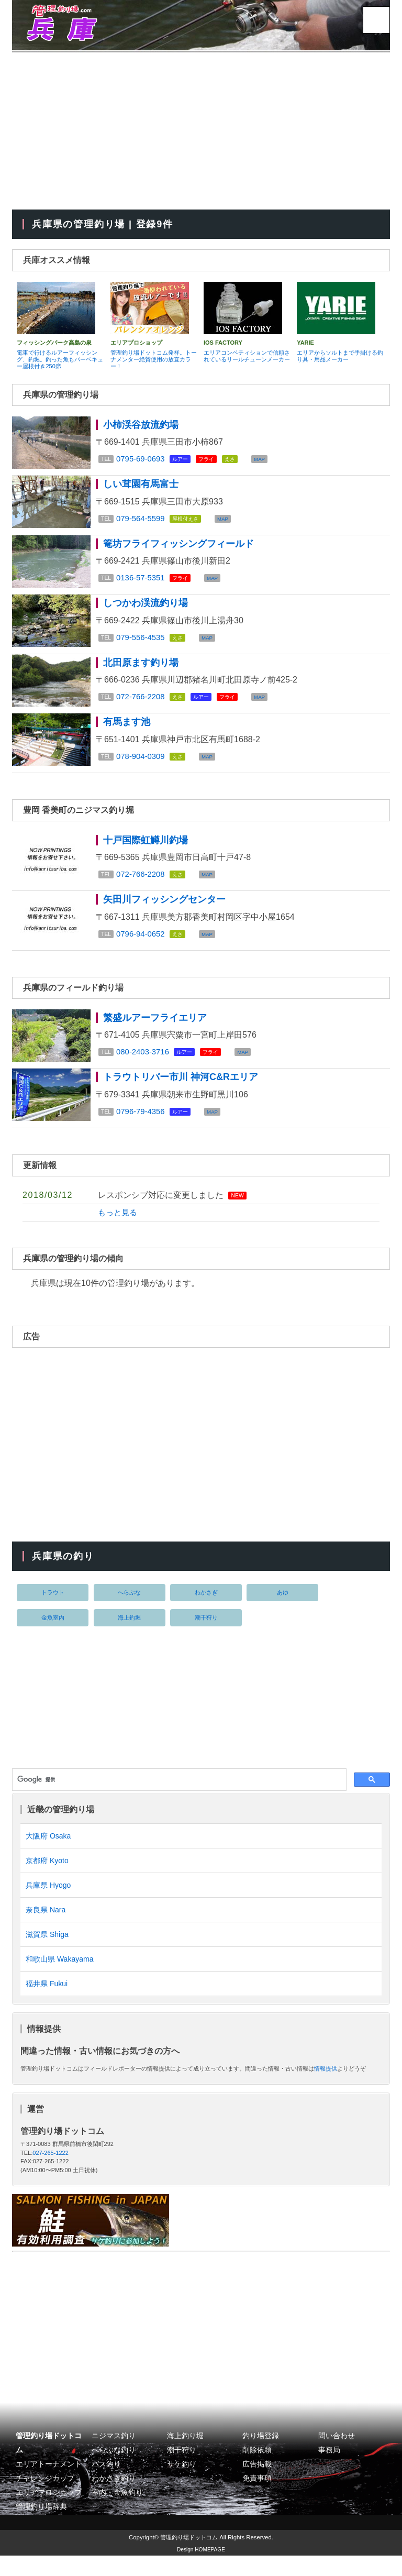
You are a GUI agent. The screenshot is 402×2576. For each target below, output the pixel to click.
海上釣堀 (129, 1630)
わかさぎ (206, 1605)
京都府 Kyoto (47, 1875)
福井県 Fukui (47, 2003)
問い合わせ (336, 2456)
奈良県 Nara (45, 1926)
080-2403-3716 (144, 1063)
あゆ (282, 1605)
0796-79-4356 (142, 1124)
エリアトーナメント (49, 2485)
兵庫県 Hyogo (48, 1901)
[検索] (178, 1793)
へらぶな (129, 1605)
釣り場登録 (260, 2456)
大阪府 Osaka (48, 1849)
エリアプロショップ (49, 2513)
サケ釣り (181, 2485)
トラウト (52, 1605)
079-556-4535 (142, 642)
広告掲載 (257, 2485)
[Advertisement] (201, 131)
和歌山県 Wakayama (59, 1978)
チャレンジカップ (45, 2499)
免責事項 (257, 2499)
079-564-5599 (142, 520)
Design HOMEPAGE (201, 2570)
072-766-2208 (142, 703)
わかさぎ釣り (114, 2499)
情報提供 (325, 2089)
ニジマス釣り (114, 2456)
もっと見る (119, 1225)
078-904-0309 (142, 763)
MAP (264, 461)
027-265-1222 (50, 2173)
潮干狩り (206, 1630)
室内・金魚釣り (117, 2513)
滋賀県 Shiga (47, 1952)
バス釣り (106, 2485)
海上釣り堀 (185, 2456)
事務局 (329, 2470)
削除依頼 (257, 2470)
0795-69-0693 (142, 460)
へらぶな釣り (114, 2470)
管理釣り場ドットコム (189, 2558)
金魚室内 (52, 1630)
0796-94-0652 (142, 944)
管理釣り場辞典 (41, 2527)
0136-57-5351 (142, 581)
